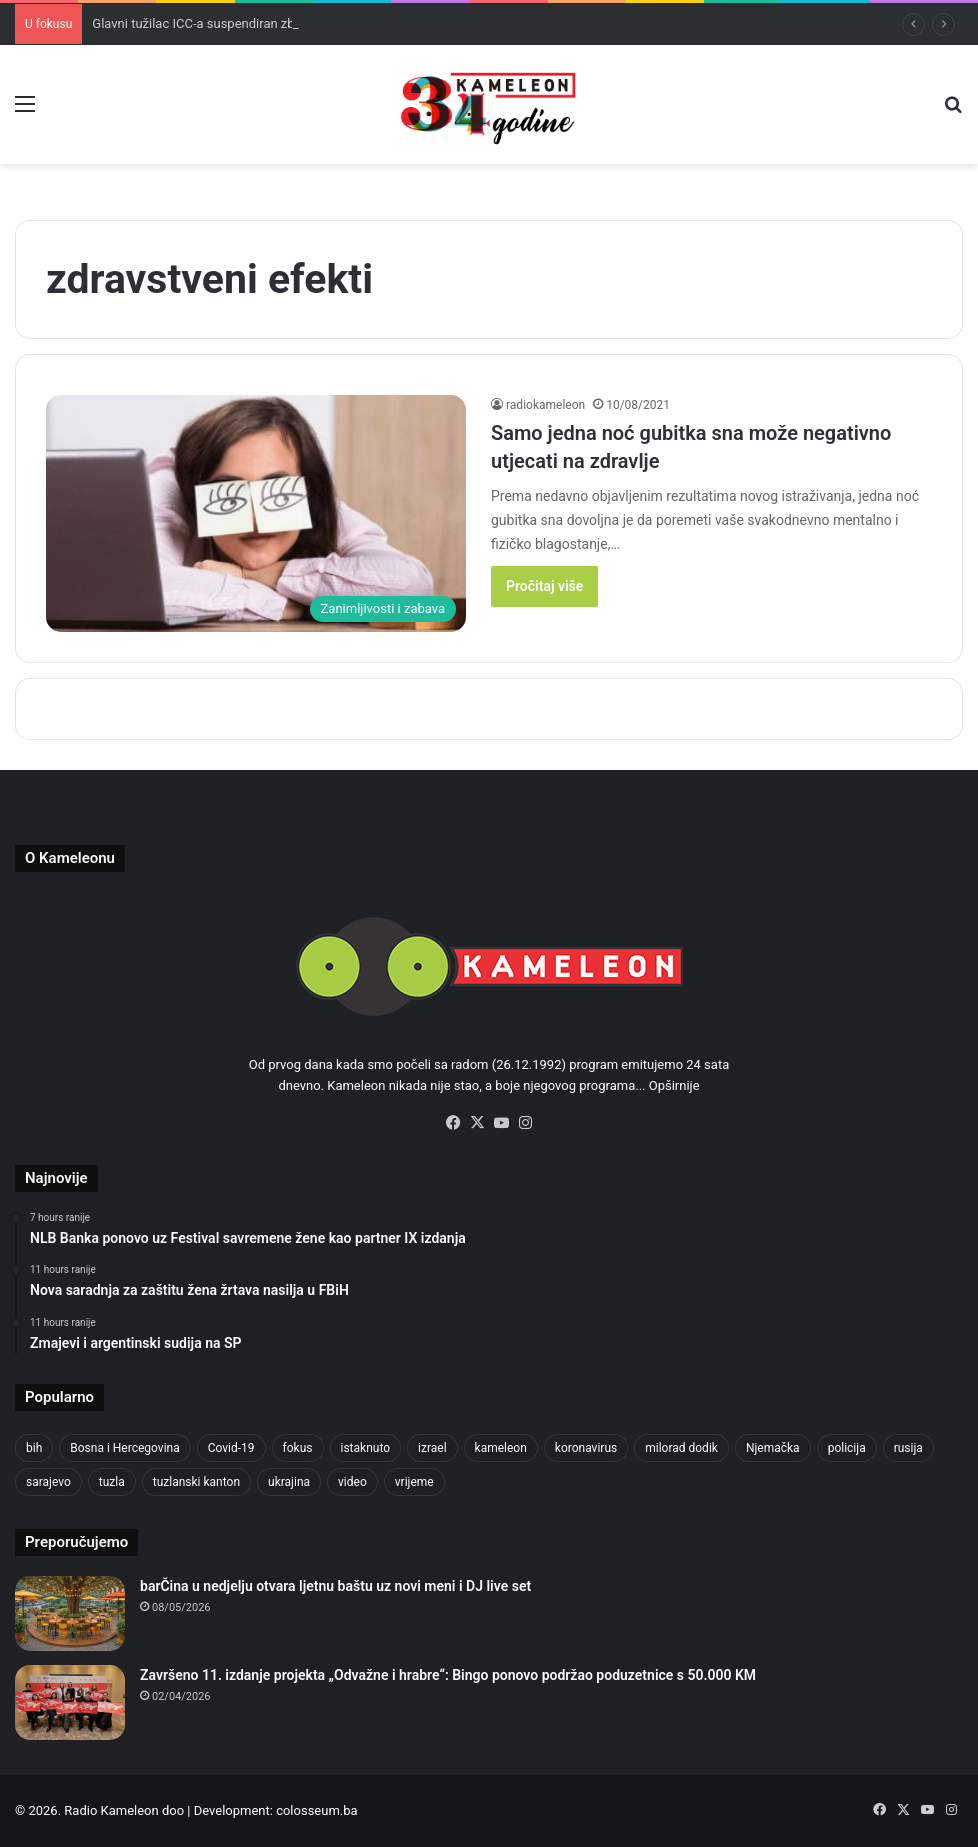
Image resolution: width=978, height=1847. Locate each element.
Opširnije (674, 1085)
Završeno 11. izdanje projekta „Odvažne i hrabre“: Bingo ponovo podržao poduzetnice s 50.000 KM (448, 1675)
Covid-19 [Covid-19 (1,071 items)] (231, 1448)
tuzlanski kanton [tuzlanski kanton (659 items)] (196, 1482)
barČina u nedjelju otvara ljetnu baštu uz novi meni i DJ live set (335, 1586)
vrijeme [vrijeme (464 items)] (414, 1482)
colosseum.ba (316, 1810)
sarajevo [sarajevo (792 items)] (48, 1482)
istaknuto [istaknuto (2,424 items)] (366, 1448)
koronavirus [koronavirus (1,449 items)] (586, 1448)
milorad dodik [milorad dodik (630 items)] (681, 1448)
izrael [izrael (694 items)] (432, 1448)
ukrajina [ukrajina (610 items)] (289, 1482)
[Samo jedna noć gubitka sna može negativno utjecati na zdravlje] (256, 513)
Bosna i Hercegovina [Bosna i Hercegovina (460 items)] (124, 1448)
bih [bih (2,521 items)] (34, 1448)
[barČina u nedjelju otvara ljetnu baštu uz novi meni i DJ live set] (70, 1613)
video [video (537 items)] (352, 1482)
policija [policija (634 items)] (847, 1448)
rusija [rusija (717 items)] (908, 1448)
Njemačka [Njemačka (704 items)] (773, 1448)
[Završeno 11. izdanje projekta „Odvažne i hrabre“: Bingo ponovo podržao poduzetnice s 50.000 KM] (70, 1702)
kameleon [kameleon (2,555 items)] (501, 1448)
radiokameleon (545, 405)
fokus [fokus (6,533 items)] (298, 1448)
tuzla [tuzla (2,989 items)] (112, 1482)
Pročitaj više (544, 586)
